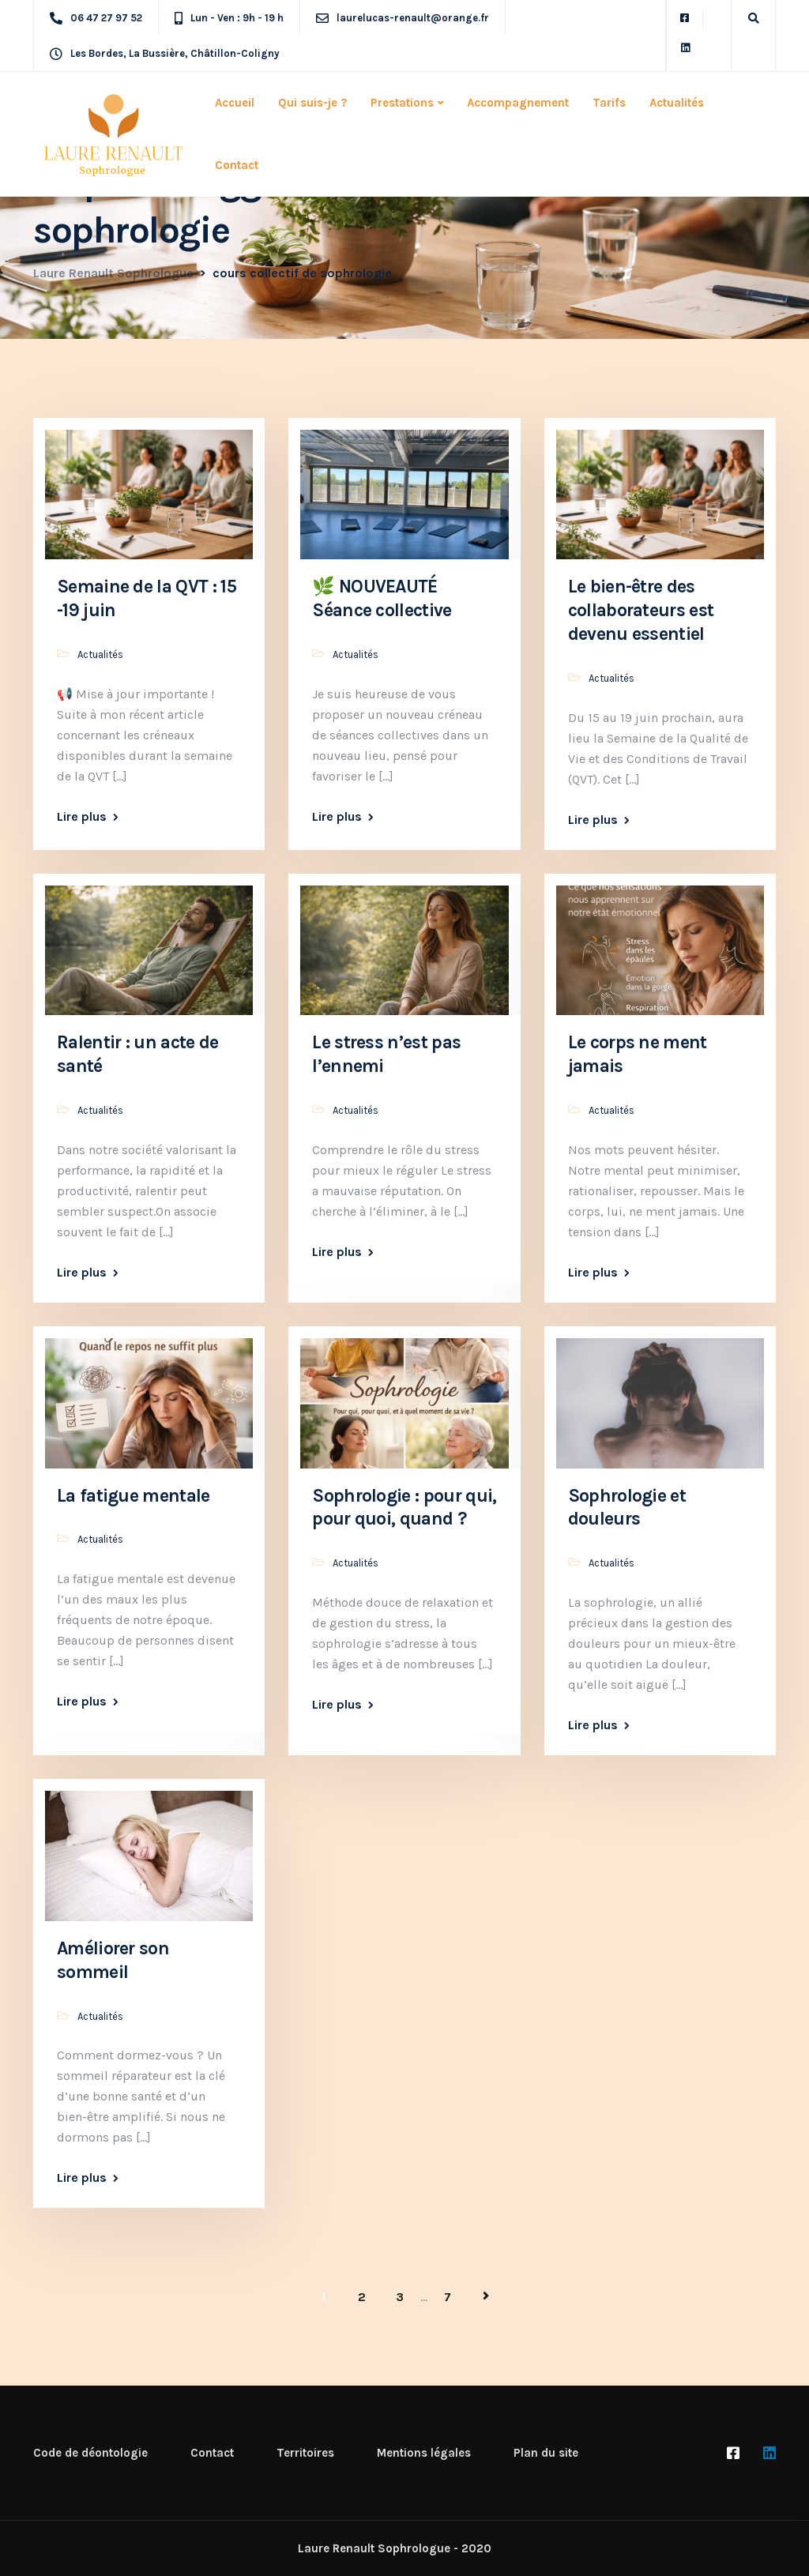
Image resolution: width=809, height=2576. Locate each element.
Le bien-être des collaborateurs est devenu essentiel (641, 610)
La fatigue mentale (133, 1495)
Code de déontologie (90, 2453)
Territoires (305, 2453)
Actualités (676, 103)
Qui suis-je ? (312, 103)
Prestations (402, 103)
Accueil (234, 103)
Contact (236, 165)
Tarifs (609, 103)
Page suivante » (485, 2296)
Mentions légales (424, 2453)
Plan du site (546, 2453)
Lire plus (82, 816)
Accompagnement (518, 103)
